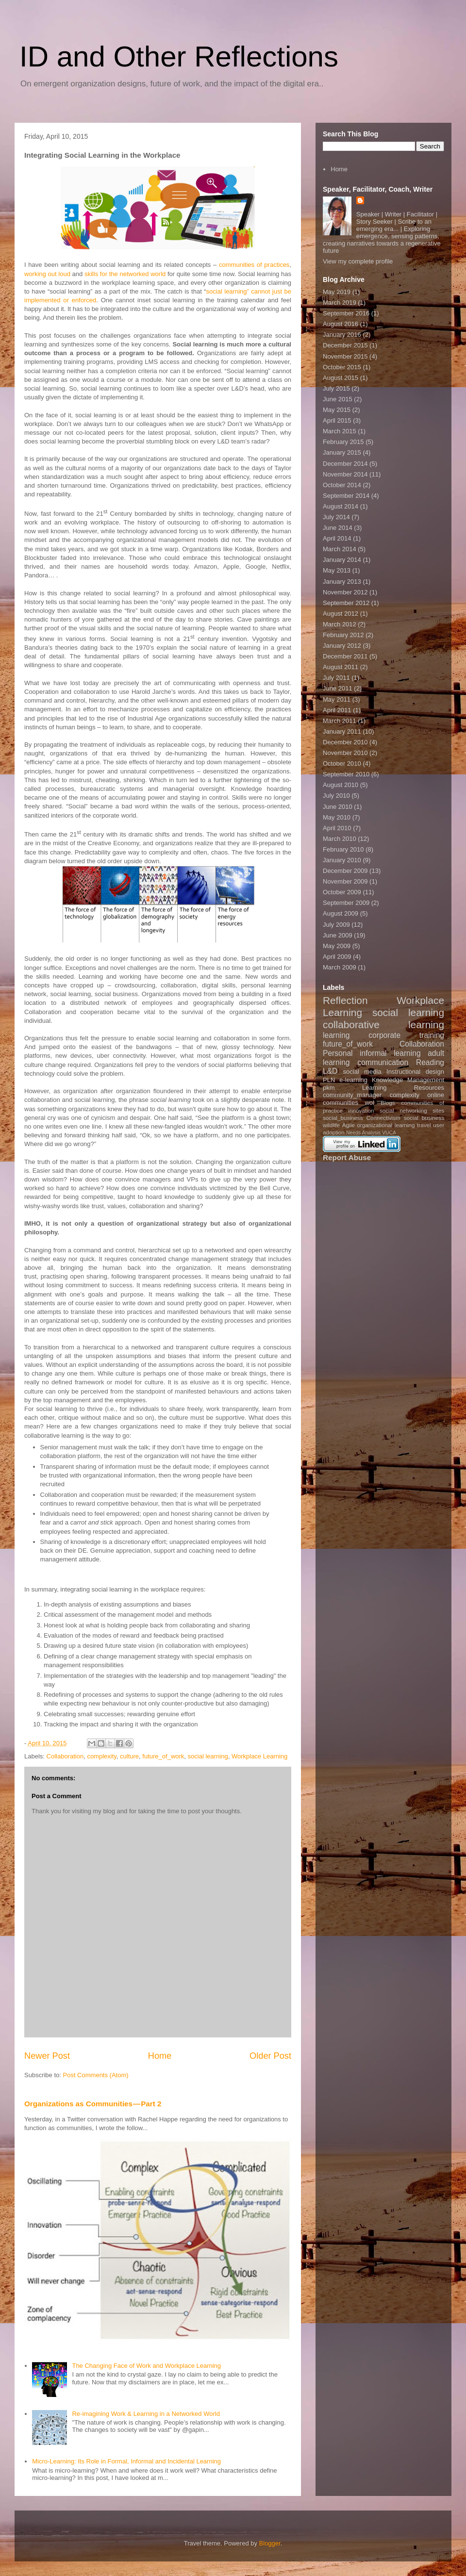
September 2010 (346, 774)
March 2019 (339, 302)
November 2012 (345, 592)
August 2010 (340, 784)
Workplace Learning (259, 1756)
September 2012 (346, 603)
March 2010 (339, 838)
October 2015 (342, 367)
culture (129, 1756)
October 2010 (342, 763)
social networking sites (412, 1110)
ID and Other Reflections (178, 56)
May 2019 (336, 291)
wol (369, 1102)
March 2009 (339, 967)
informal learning (390, 1053)
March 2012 (339, 624)
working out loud (47, 274)
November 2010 (345, 752)
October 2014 (342, 485)
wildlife (331, 1125)
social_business (343, 1118)
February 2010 (343, 849)
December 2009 (345, 870)
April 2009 (337, 956)
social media (362, 1071)
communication (382, 1062)
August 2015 (340, 377)
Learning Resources (403, 1087)
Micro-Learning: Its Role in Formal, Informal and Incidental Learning (126, 2461)
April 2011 (337, 710)
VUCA (389, 1132)
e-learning (353, 1079)
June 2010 (337, 806)
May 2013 (336, 570)
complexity (101, 1756)
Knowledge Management (408, 1079)
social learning (208, 1756)
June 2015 (337, 399)
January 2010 (342, 860)
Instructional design (415, 1071)
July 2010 (336, 795)
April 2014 (337, 538)
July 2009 (336, 924)
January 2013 (342, 581)
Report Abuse (347, 1157)
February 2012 (343, 635)
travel (424, 1125)
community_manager (352, 1095)
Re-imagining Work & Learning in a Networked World (145, 2413)
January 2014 (342, 559)
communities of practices (254, 264)
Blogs (388, 1102)
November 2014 (345, 474)
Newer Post (47, 2056)
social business (424, 1118)
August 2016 (340, 324)
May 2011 (336, 699)
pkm (329, 1087)
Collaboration (65, 1756)
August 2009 (340, 913)
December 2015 (345, 345)
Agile (348, 1125)
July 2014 (336, 517)
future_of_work (163, 1756)
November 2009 (345, 881)
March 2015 (339, 431)
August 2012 (340, 613)
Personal (338, 1053)
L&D (330, 1071)
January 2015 (342, 452)
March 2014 (339, 549)
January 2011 (342, 731)
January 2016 (342, 334)
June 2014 (337, 527)
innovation (361, 1110)
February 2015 (343, 441)
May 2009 (336, 946)
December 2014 (345, 463)
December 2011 (345, 656)
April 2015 (337, 420)
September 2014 (346, 495)
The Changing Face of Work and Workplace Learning (146, 2365)
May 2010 (336, 817)
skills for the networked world (125, 274)
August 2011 (340, 667)
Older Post (270, 2056)
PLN (329, 1079)
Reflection (345, 1000)
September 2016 (346, 313)
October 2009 (342, 892)
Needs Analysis (363, 1132)
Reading (430, 1062)
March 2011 (339, 720)
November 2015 (345, 356)
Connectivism (383, 1118)
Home (160, 2056)
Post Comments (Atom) (96, 2075)
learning (336, 1035)
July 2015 (336, 388)
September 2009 (346, 902)
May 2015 (336, 409)
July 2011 (336, 677)
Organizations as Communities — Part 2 (92, 2104)
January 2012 (342, 645)
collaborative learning (383, 1024)
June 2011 (337, 688)
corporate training (406, 1035)
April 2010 (337, 828)
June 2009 (337, 935)
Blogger (270, 2543)
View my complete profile (358, 261)
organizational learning (386, 1125)
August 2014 (340, 506)
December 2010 (345, 742)
